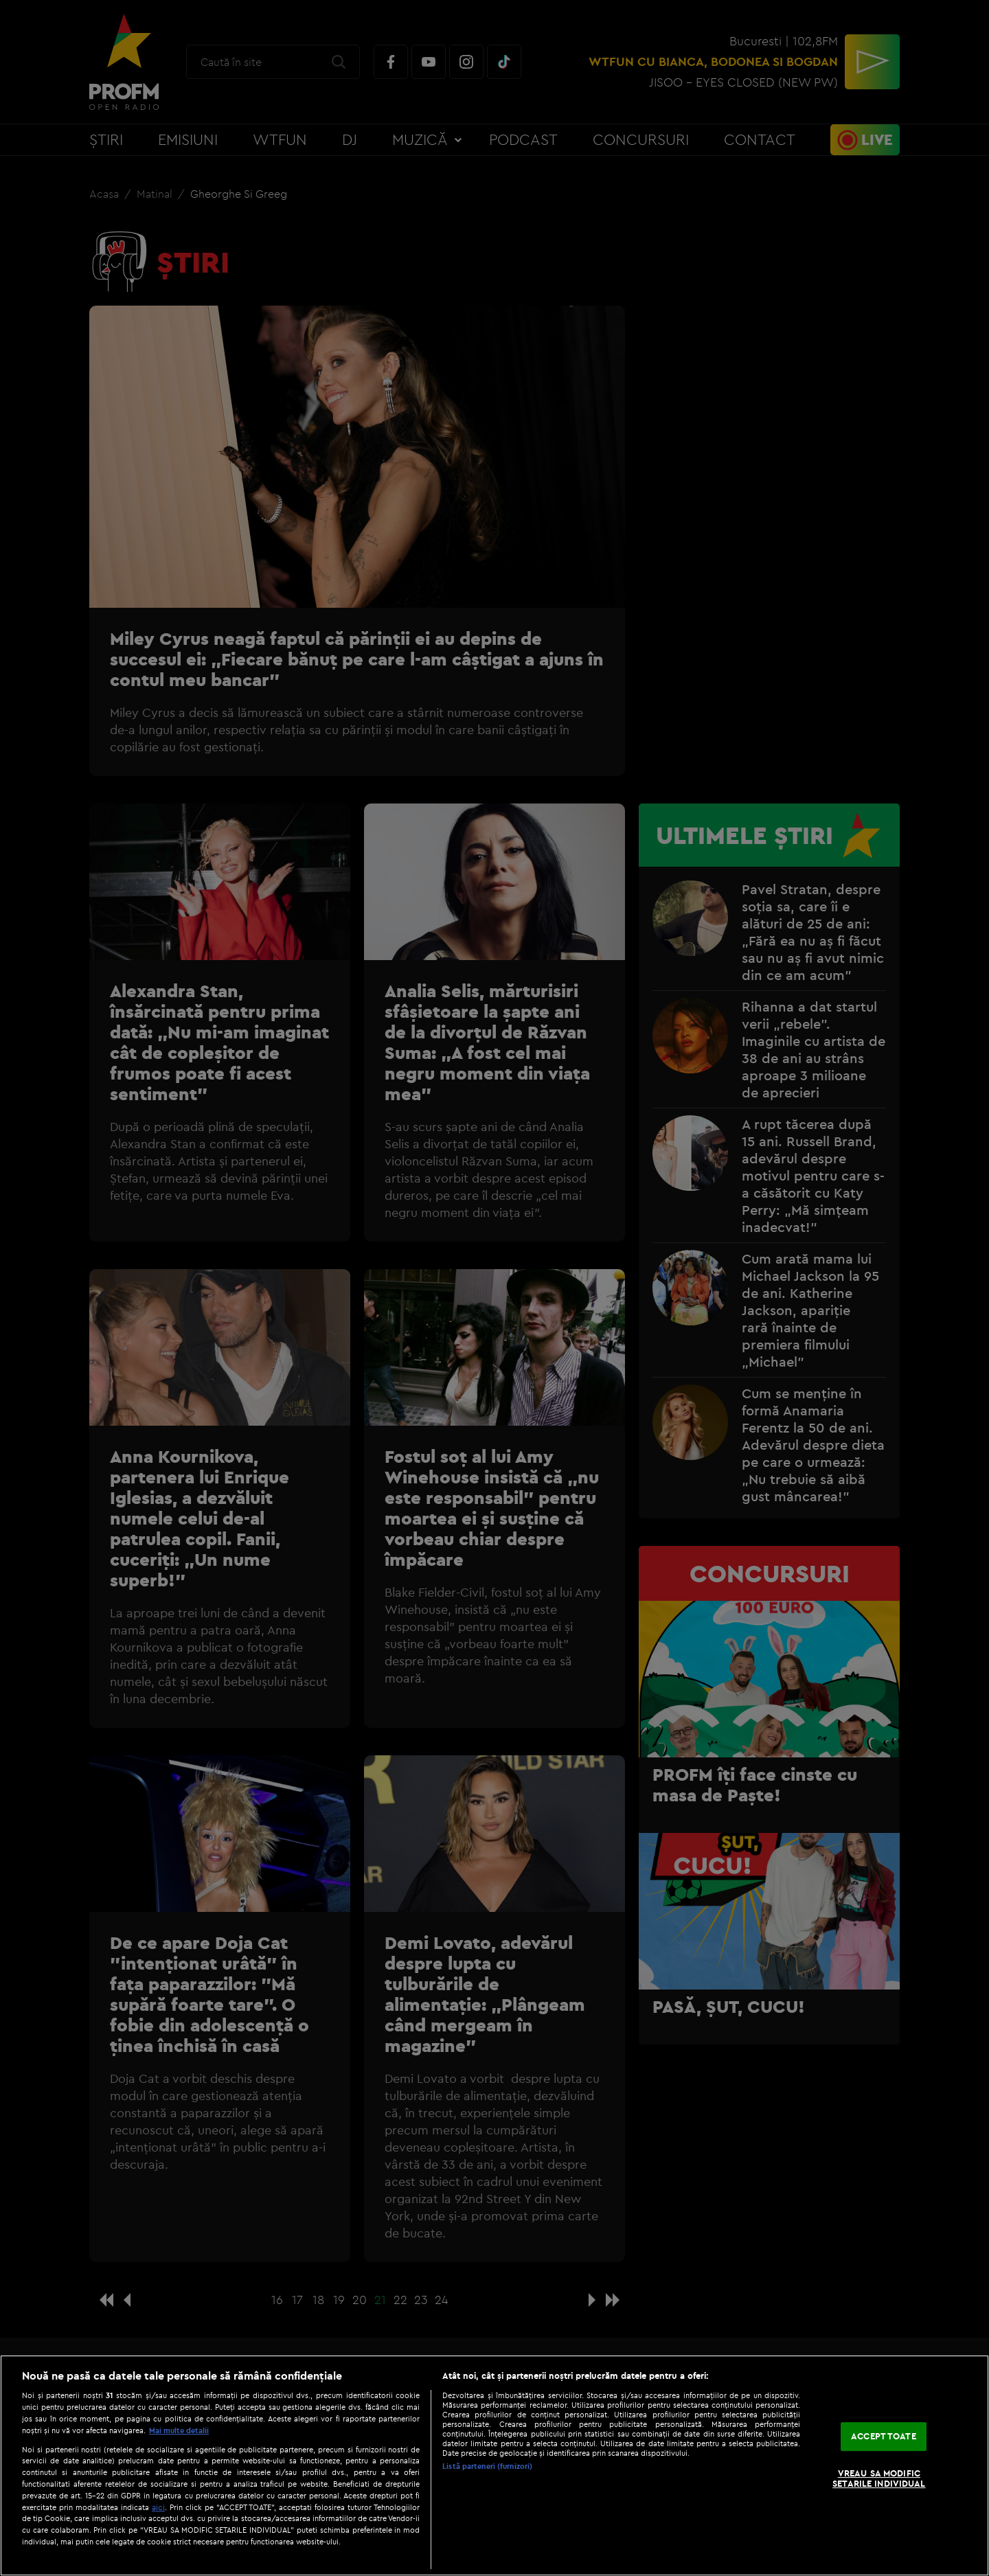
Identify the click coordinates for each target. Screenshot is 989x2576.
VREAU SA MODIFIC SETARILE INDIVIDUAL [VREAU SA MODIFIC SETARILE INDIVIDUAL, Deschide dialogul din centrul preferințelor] (878, 2478)
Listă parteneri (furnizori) (487, 2466)
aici (158, 2507)
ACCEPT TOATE (883, 2435)
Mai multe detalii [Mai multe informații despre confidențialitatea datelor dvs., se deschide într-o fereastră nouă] (179, 2430)
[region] (494, 2465)
